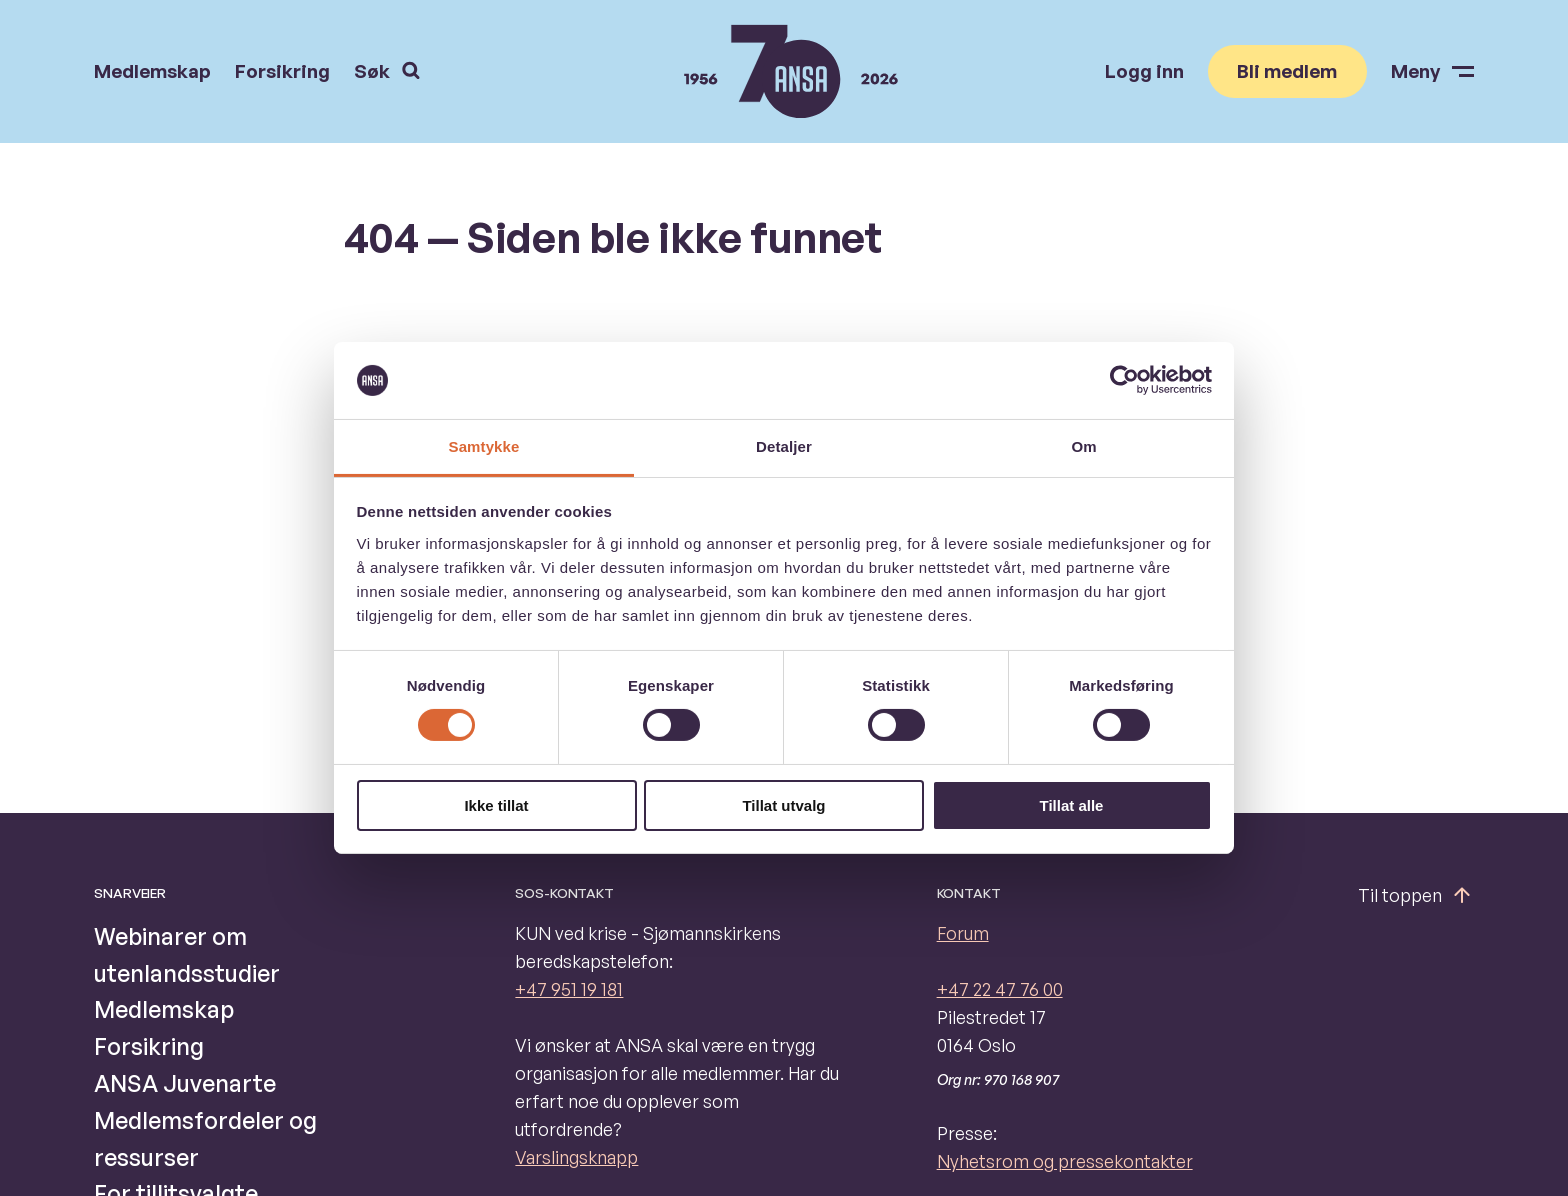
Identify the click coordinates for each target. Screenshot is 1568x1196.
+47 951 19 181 (569, 989)
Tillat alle (1072, 805)
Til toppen (1416, 895)
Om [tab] (1083, 446)
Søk (387, 71)
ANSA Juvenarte (185, 1083)
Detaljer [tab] (784, 446)
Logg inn (1144, 71)
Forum (963, 933)
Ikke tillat (496, 805)
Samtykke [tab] (484, 446)
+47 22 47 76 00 (1000, 989)
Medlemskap (152, 71)
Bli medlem (1287, 71)
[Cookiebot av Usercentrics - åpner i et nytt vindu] (1124, 380)
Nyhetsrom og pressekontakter (1065, 1161)
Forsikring (282, 71)
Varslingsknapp (576, 1157)
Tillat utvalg (783, 805)
